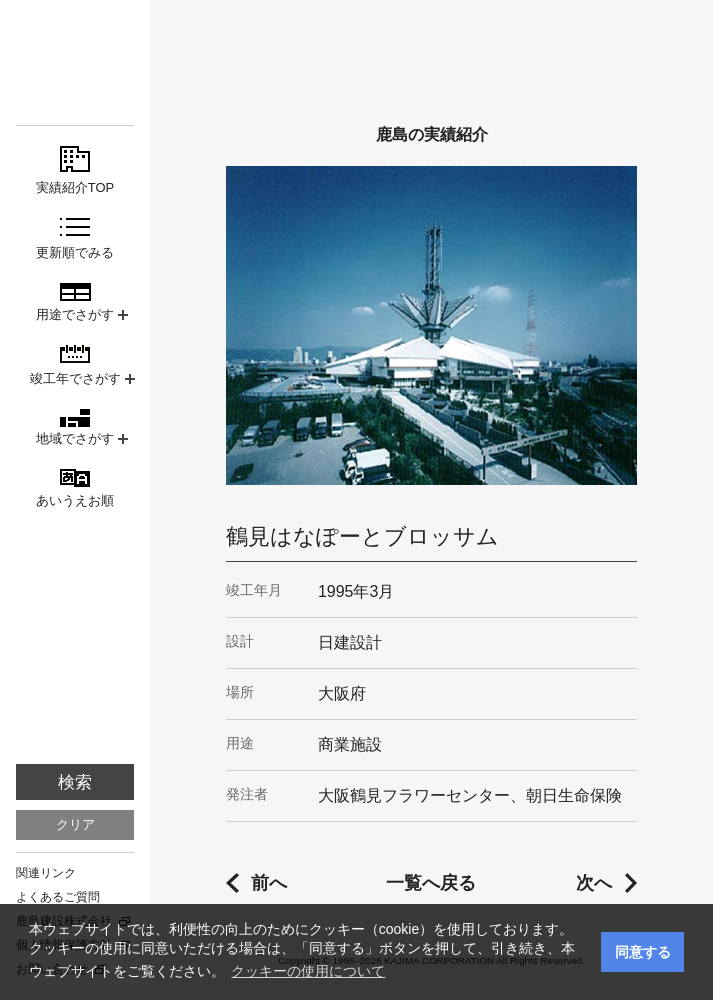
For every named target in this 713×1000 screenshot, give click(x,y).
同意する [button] (643, 952)
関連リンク (46, 873)
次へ (594, 883)
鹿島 (75, 51)
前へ (269, 883)
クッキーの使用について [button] (308, 971)
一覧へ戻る (431, 883)
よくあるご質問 (58, 897)
